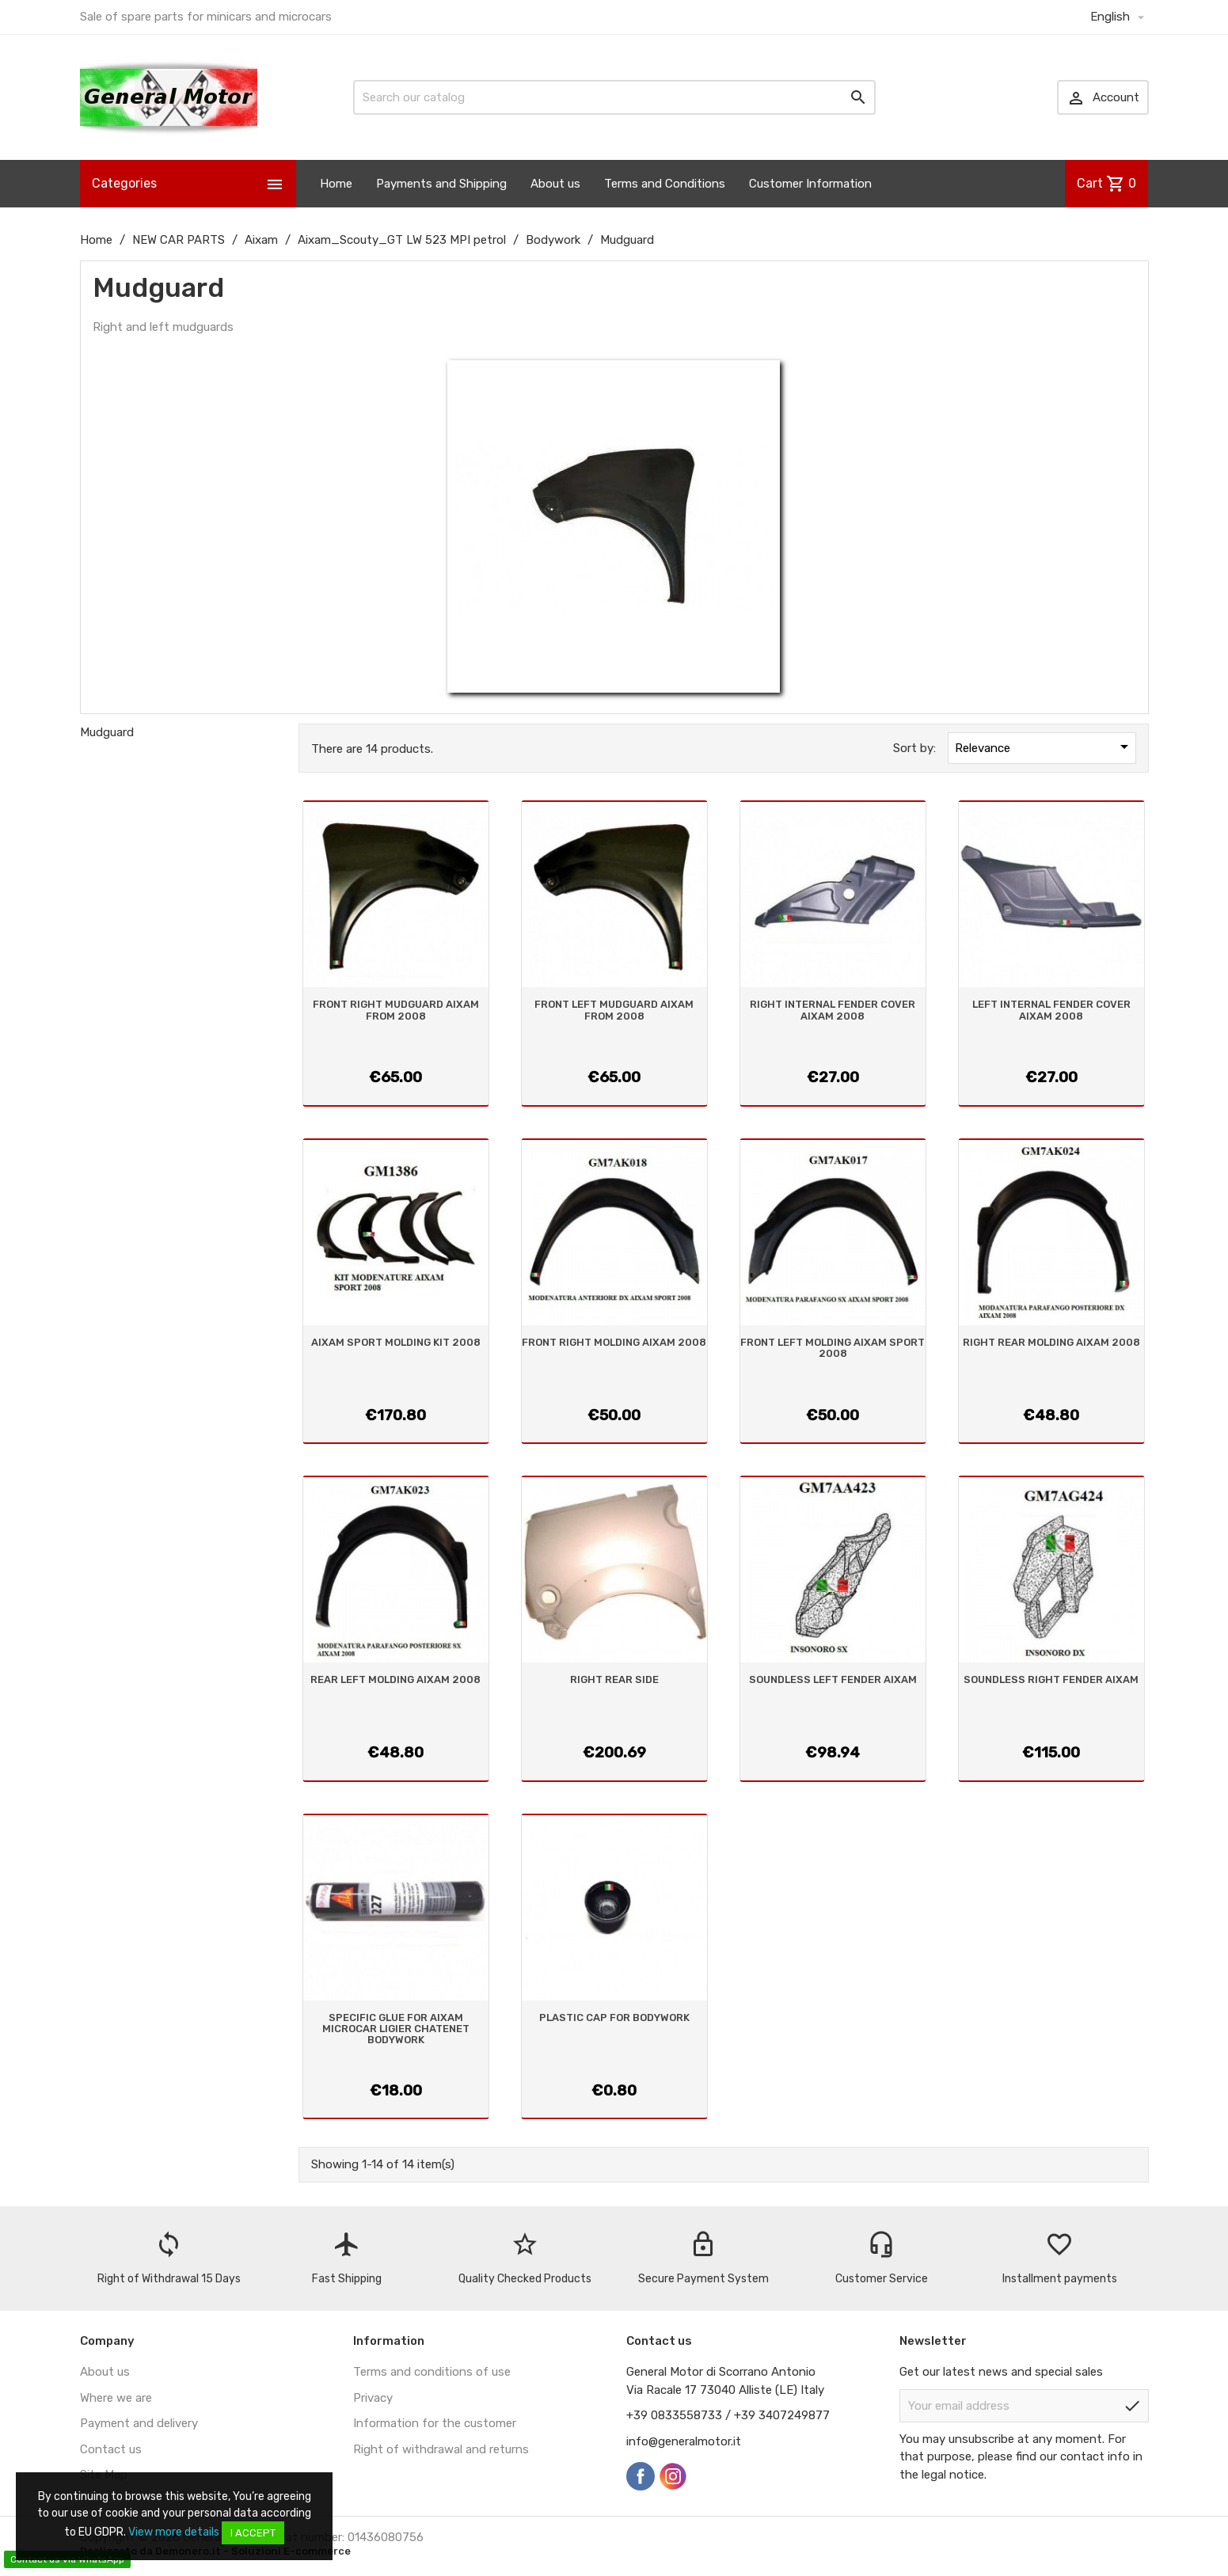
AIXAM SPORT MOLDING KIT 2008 (396, 1342)
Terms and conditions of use (432, 2372)
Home (336, 184)
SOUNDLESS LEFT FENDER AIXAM (833, 1679)
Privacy (373, 2398)
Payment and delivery (139, 2423)
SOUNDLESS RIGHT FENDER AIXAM (1051, 1679)
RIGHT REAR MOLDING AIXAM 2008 (1051, 1342)
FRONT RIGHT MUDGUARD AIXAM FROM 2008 (396, 1009)
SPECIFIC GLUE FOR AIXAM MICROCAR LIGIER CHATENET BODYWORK (396, 2029)
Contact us (111, 2449)
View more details (173, 2532)
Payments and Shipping (441, 184)
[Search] (614, 97)
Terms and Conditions (664, 184)
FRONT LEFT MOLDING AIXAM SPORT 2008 (832, 1347)
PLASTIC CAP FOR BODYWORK (614, 2017)
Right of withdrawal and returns (441, 2449)
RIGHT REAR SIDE (614, 1679)
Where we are (116, 2398)
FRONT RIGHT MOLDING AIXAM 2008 (614, 1342)
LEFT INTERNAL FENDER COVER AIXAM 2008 (1051, 1009)
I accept (253, 2533)
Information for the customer (434, 2423)
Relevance (1044, 746)
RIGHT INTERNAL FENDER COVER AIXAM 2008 (832, 1009)
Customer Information (810, 184)
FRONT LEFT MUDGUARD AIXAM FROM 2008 (614, 1009)
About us (555, 184)
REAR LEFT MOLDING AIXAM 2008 (395, 1679)
